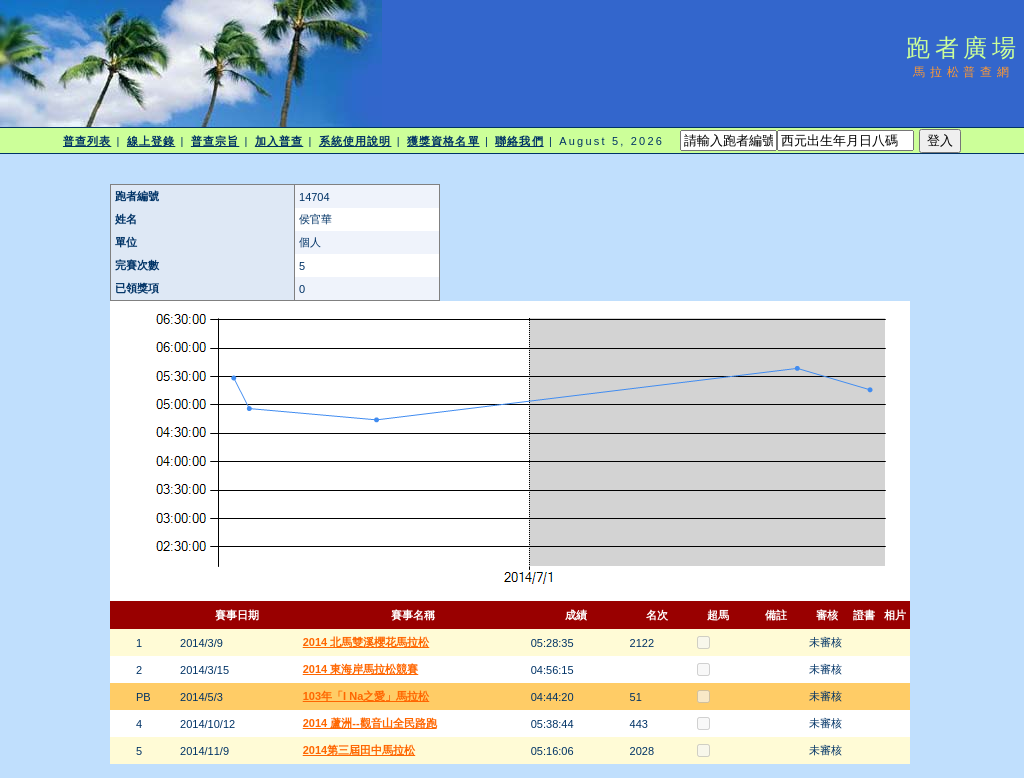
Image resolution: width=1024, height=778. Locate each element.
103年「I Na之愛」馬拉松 (366, 696)
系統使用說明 (355, 141)
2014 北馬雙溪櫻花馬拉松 (366, 642)
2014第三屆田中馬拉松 (359, 750)
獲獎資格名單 (443, 141)
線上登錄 (151, 141)
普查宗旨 (215, 141)
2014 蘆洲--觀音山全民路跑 (370, 723)
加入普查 (279, 141)
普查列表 (87, 141)
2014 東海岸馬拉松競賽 (361, 669)
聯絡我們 (519, 141)
